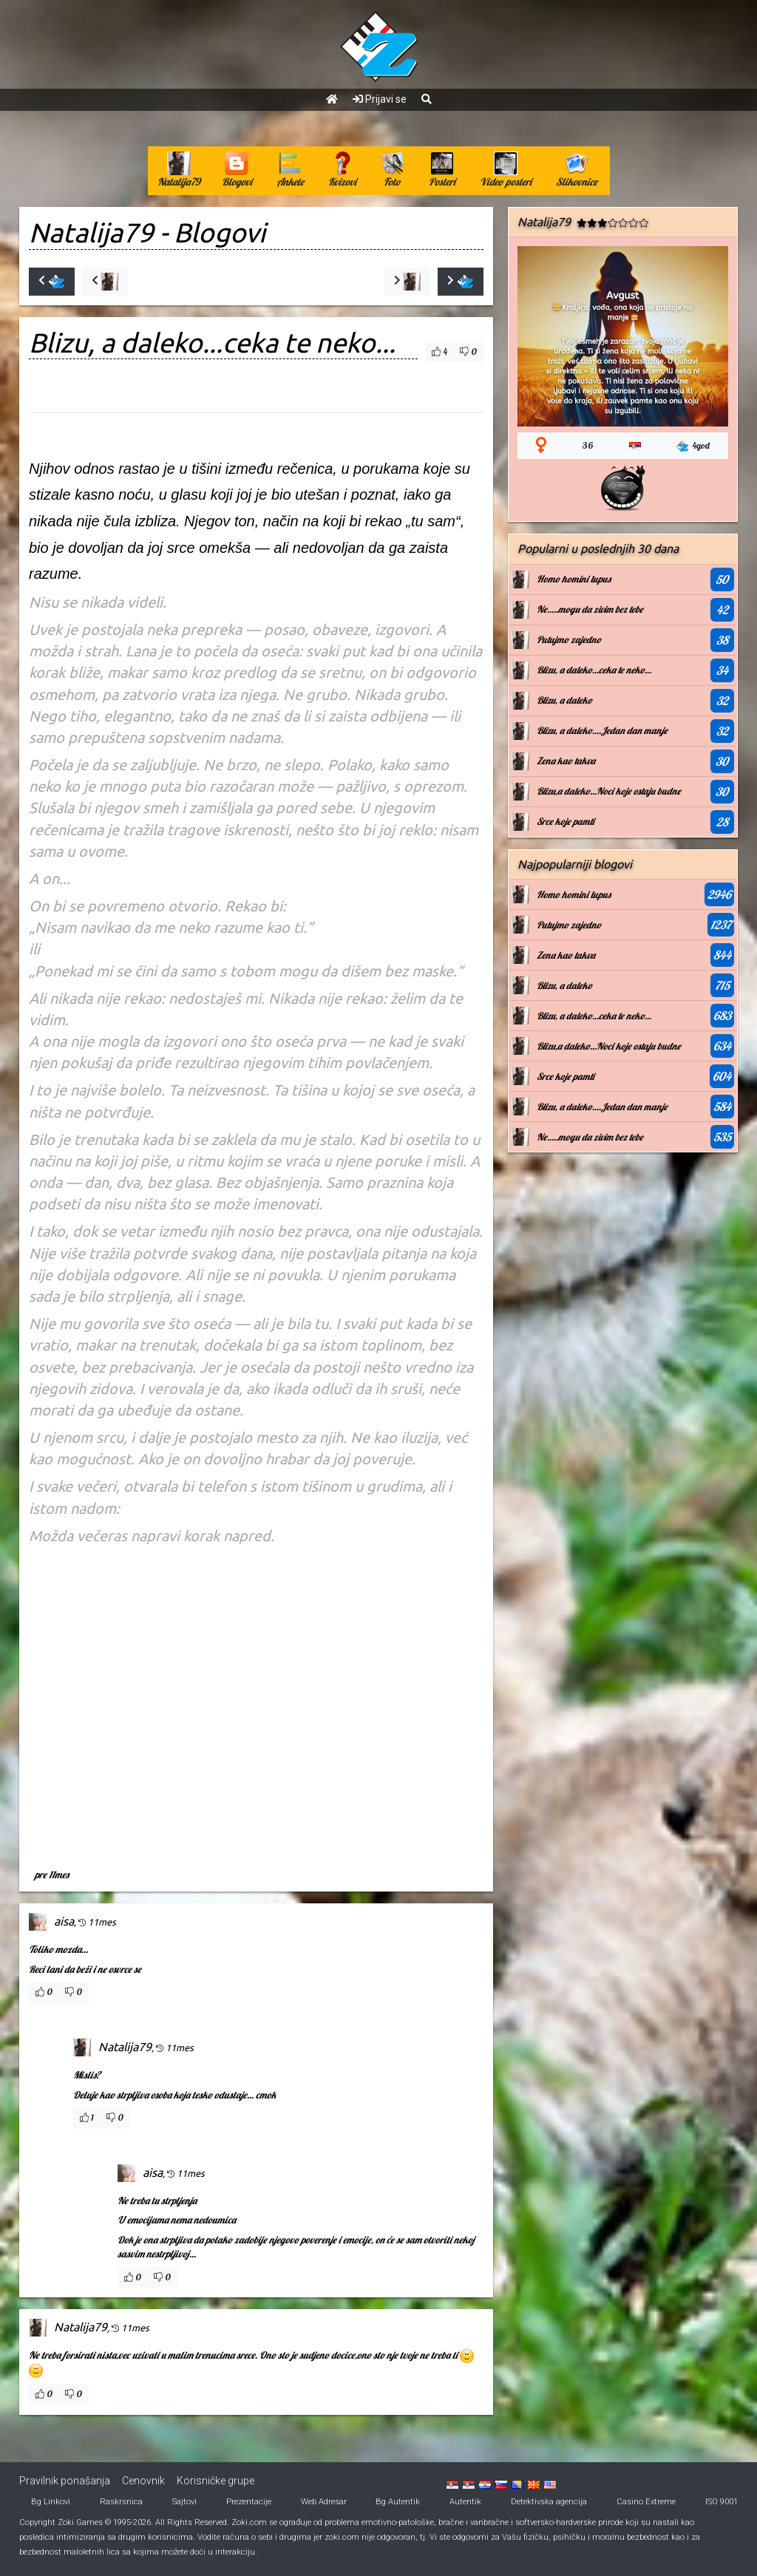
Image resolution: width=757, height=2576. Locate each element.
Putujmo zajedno (569, 639)
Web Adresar (324, 2502)
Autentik (465, 2502)
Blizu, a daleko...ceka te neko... (594, 670)
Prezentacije (248, 2502)
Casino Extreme (646, 2502)
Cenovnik (143, 2481)
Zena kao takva (566, 761)
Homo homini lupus (574, 579)
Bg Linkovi (50, 2502)
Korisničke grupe (215, 2481)
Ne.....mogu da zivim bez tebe (590, 609)
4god (693, 446)
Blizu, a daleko (564, 700)
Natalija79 (91, 232)
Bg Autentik (398, 2502)
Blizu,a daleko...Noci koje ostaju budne (609, 791)
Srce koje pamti (565, 821)
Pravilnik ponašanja (64, 2481)
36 (588, 445)
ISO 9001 (721, 2502)
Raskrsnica (121, 2502)
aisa (64, 1921)
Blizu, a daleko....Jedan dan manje (602, 730)
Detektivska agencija (549, 2502)
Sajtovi (184, 2502)
